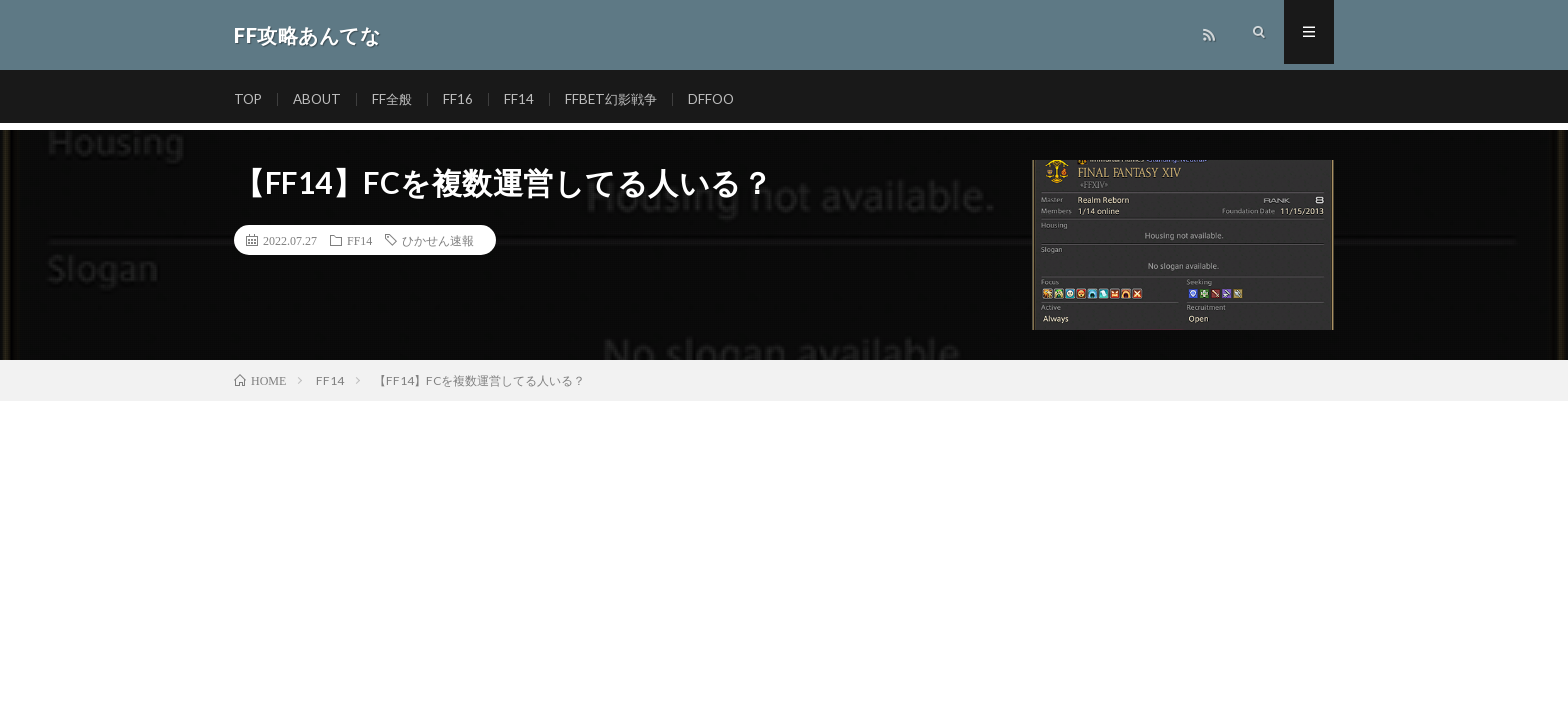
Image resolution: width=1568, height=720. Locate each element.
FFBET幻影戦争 (620, 99)
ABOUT (320, 99)
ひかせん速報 (438, 240)
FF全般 (398, 99)
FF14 (526, 99)
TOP (249, 99)
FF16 (465, 99)
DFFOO (724, 99)
